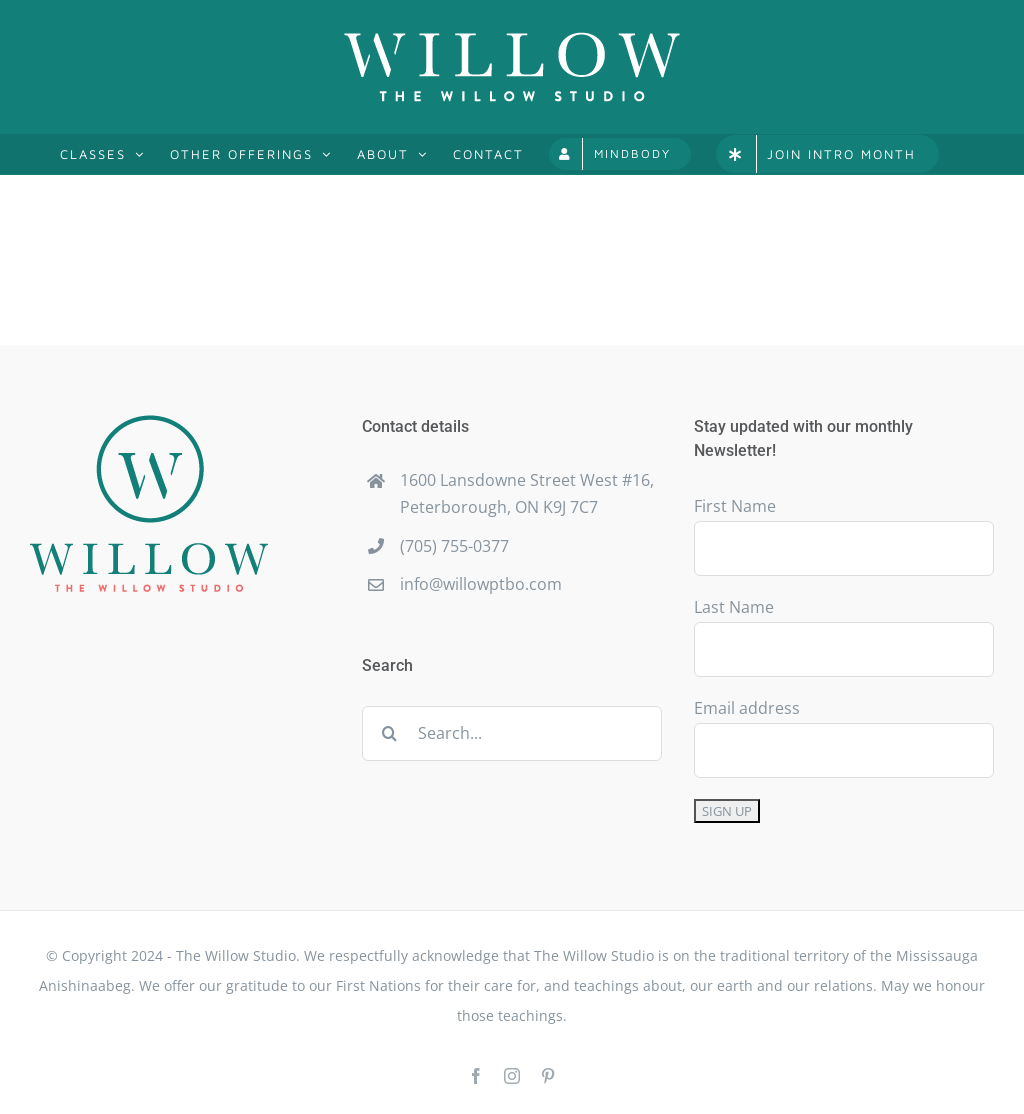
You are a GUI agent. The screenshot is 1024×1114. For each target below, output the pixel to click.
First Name (735, 506)
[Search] (389, 733)
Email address (747, 708)
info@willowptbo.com (481, 584)
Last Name (734, 607)
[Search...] (512, 733)
